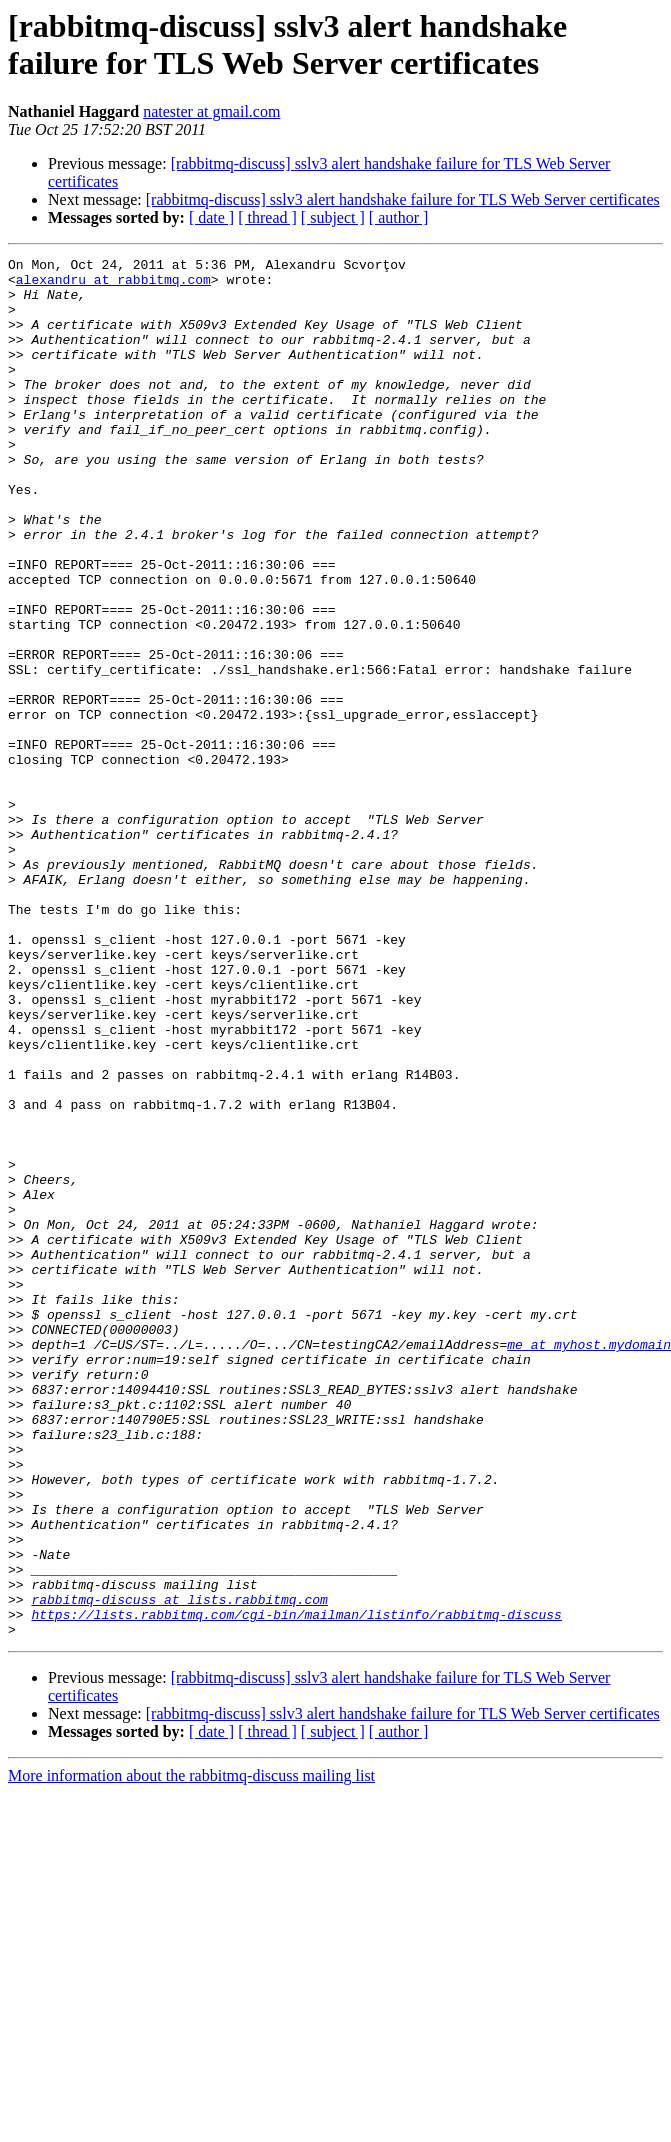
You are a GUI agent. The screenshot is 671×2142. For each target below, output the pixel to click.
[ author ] (399, 217)
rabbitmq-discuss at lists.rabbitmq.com (179, 1869)
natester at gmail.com (211, 111)
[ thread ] (267, 217)
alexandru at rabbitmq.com (113, 285)
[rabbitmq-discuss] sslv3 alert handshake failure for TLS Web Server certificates (403, 199)
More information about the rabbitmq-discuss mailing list (191, 2051)
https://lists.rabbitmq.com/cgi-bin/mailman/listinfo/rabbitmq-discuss (296, 1887)
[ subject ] (333, 217)
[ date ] (211, 217)
